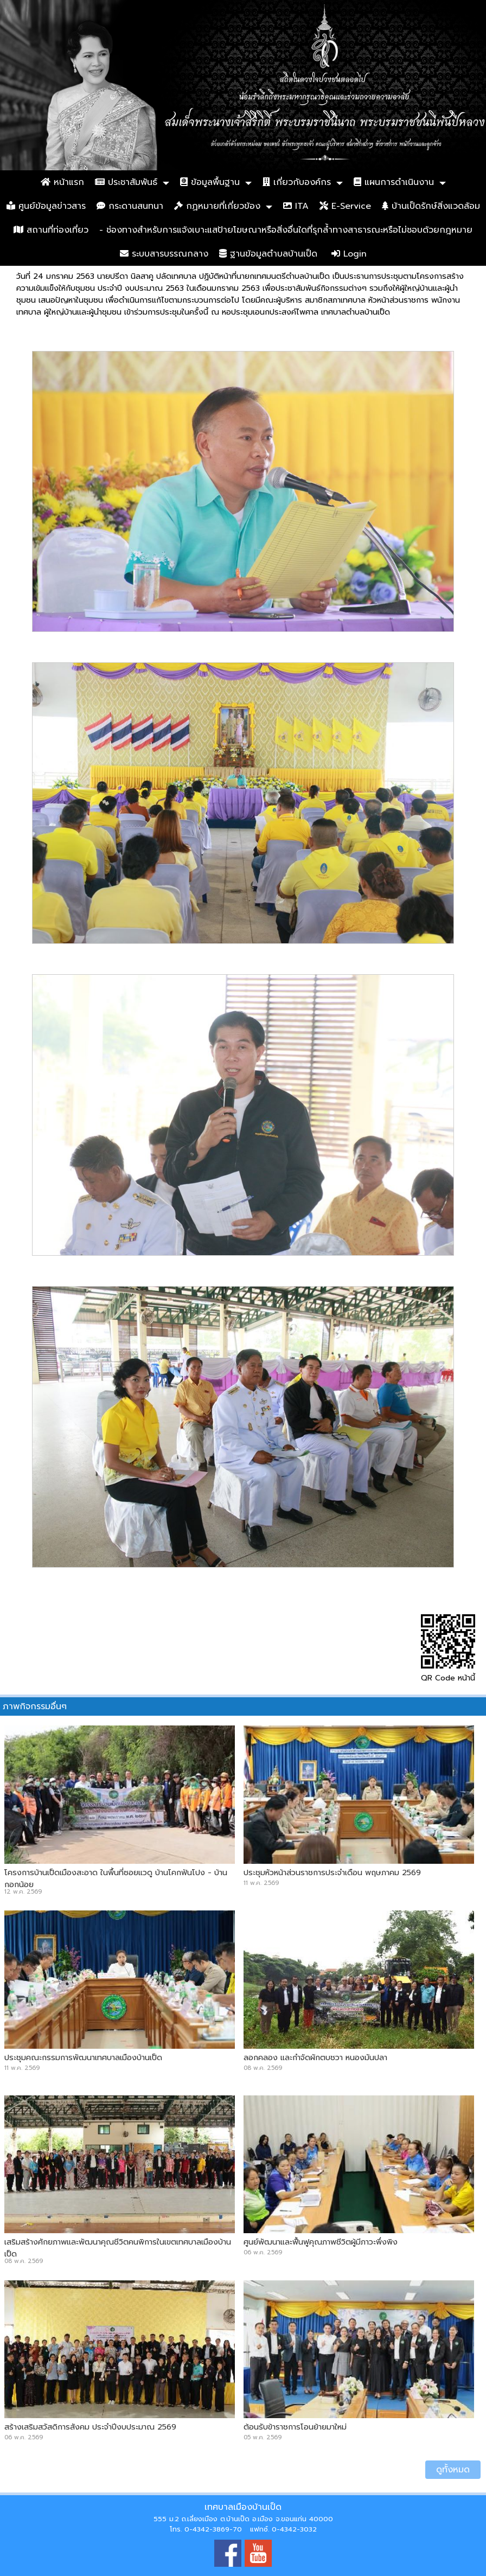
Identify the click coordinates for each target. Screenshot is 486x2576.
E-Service (345, 206)
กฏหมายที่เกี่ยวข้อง (217, 206)
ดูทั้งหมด (453, 2469)
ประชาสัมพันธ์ (126, 182)
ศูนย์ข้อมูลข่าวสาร (46, 206)
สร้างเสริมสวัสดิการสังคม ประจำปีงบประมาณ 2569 (90, 2427)
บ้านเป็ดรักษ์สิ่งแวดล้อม (431, 206)
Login (349, 253)
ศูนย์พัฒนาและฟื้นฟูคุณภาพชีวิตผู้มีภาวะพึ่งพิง (321, 2242)
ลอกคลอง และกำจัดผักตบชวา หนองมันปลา (315, 2057)
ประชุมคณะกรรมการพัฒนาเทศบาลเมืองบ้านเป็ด (83, 2057)
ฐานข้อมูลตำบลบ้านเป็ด (268, 253)
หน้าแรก (62, 182)
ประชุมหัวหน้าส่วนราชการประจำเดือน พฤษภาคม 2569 (332, 1872)
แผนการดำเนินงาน (394, 182)
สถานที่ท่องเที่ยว (51, 229)
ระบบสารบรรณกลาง (164, 253)
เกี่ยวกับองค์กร (297, 182)
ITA (296, 206)
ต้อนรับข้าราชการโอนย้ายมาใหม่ (295, 2427)
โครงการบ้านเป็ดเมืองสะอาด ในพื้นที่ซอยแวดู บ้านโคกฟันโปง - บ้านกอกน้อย (115, 1878)
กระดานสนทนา (130, 206)
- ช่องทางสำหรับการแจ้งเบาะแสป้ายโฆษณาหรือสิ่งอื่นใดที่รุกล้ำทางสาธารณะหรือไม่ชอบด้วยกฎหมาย (285, 229)
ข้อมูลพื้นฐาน (210, 182)
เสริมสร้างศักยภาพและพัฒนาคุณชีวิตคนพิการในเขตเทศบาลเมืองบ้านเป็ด (117, 2248)
